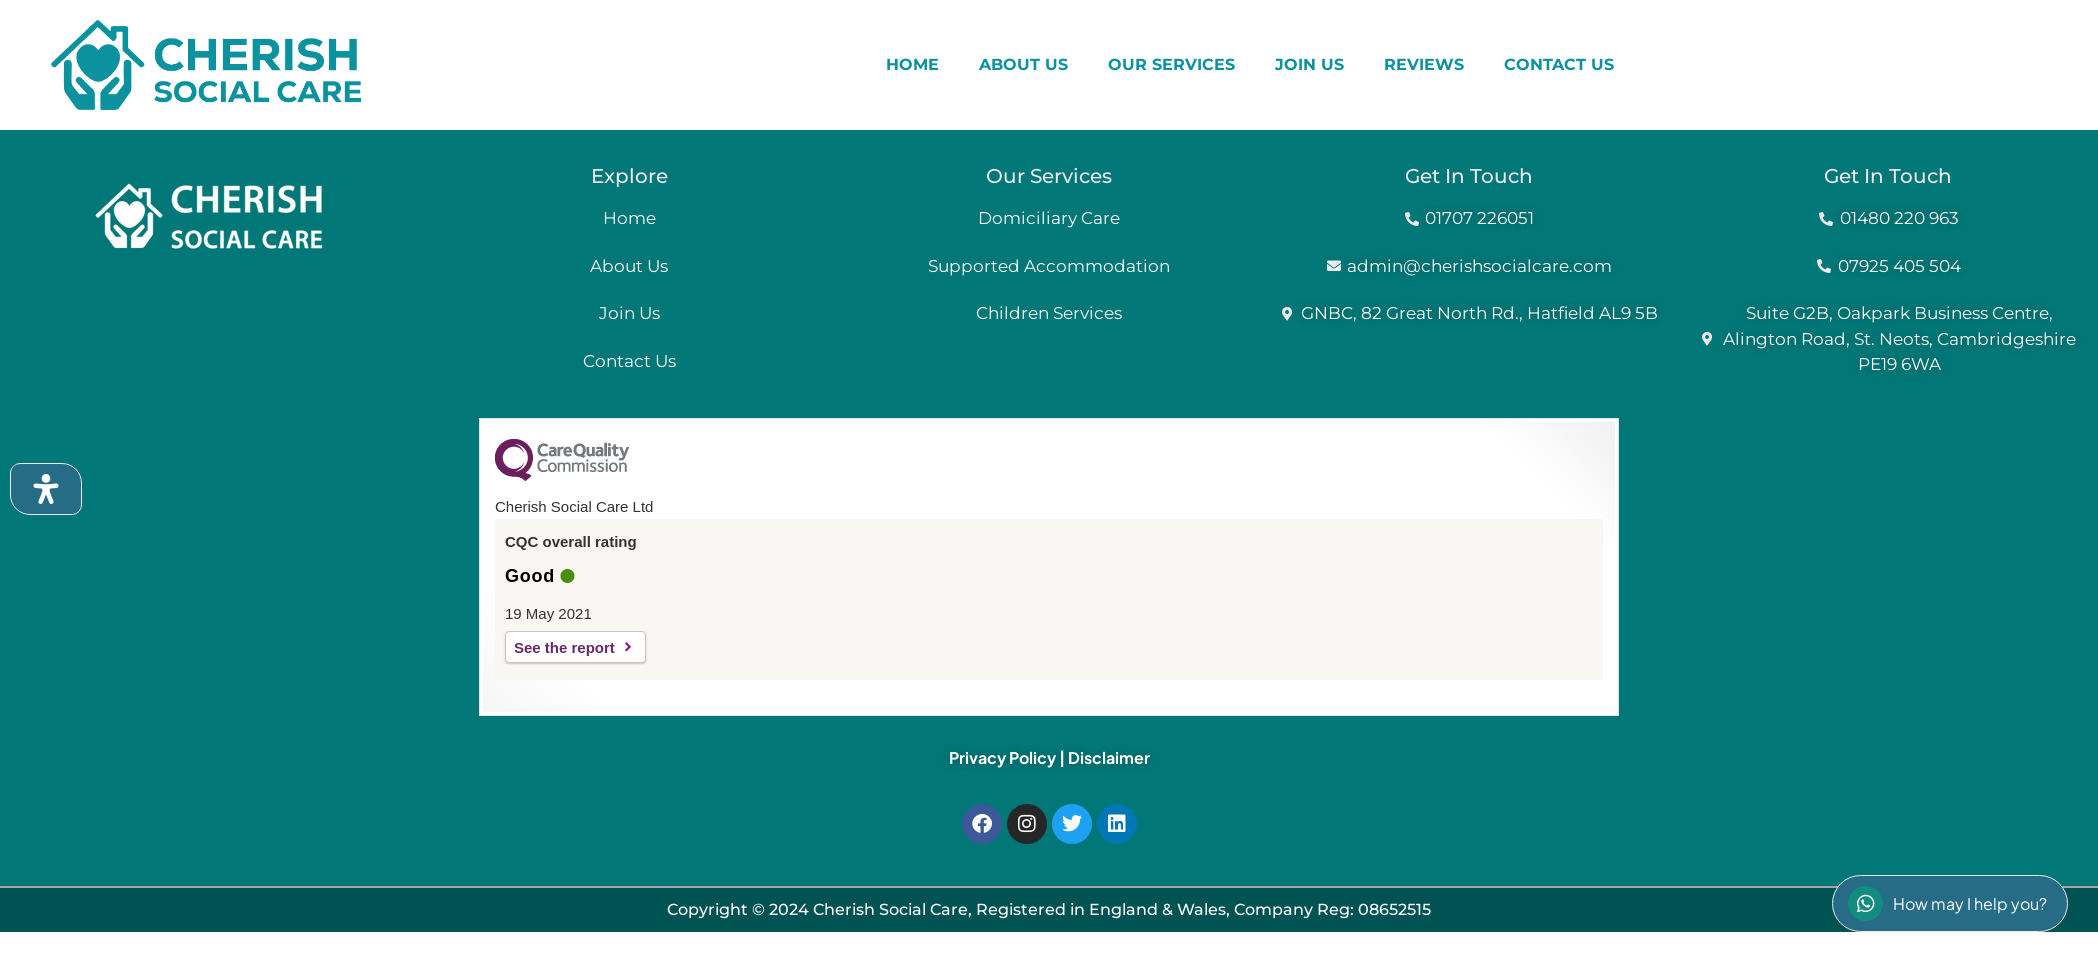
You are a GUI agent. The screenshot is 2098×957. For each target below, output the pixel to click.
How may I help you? (1947, 903)
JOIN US (1309, 64)
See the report (564, 647)
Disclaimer (1109, 757)
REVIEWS (1424, 64)
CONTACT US (1559, 64)
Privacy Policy (1002, 757)
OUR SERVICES (1171, 64)
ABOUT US (1023, 64)
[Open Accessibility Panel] (46, 489)
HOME (912, 64)
